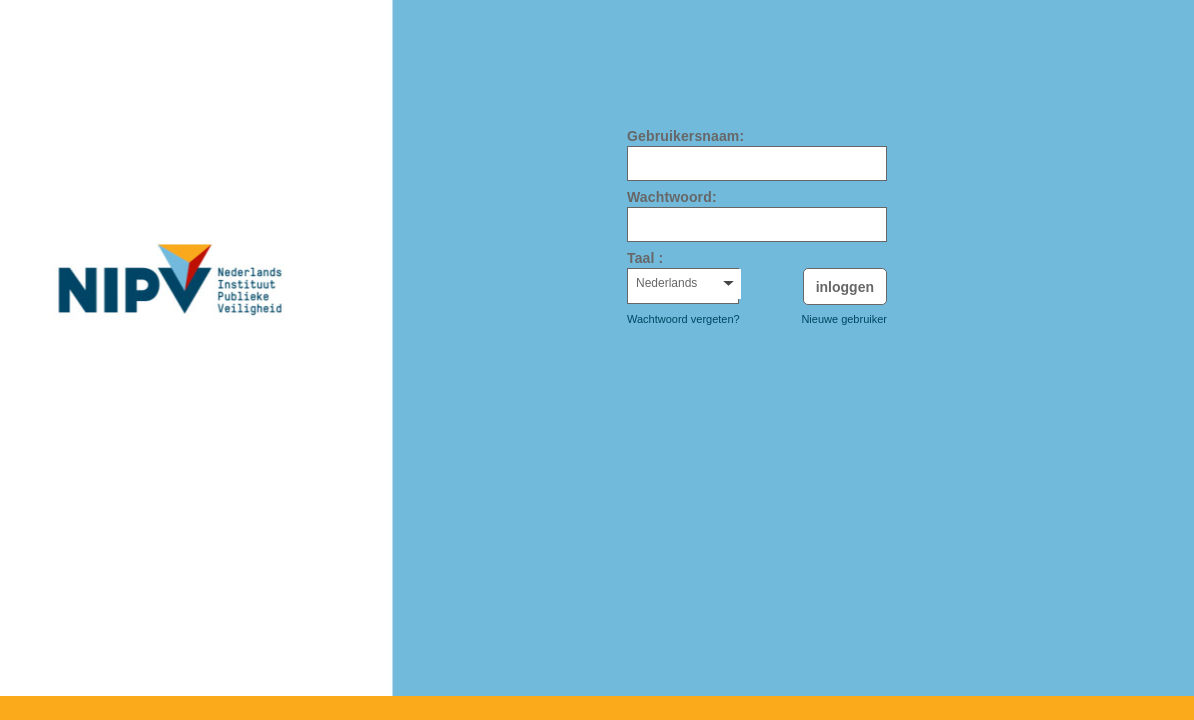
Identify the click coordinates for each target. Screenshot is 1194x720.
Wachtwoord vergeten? (683, 319)
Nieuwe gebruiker (844, 319)
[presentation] (759, 382)
